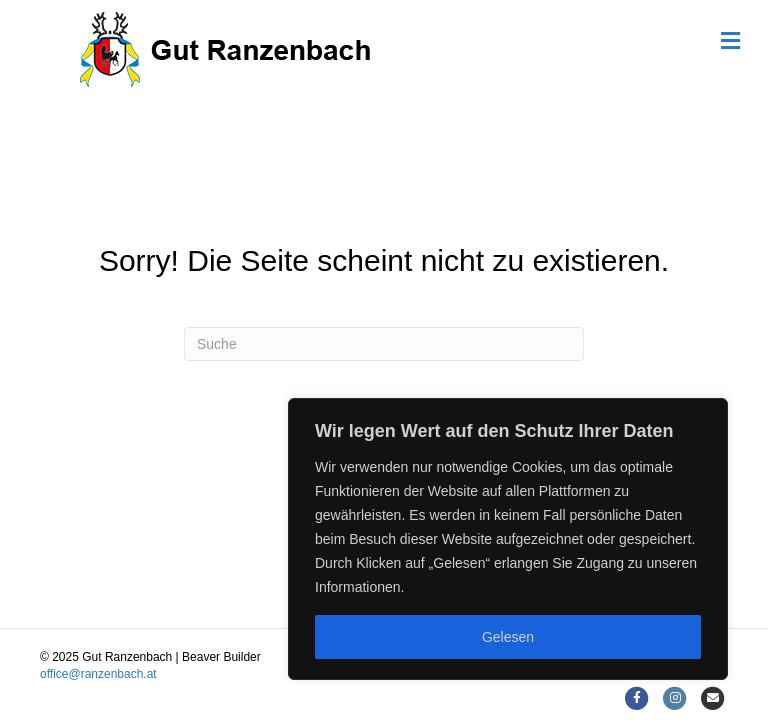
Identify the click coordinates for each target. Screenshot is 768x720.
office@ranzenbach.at (98, 674)
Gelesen (508, 637)
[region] (508, 539)
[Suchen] (384, 344)
